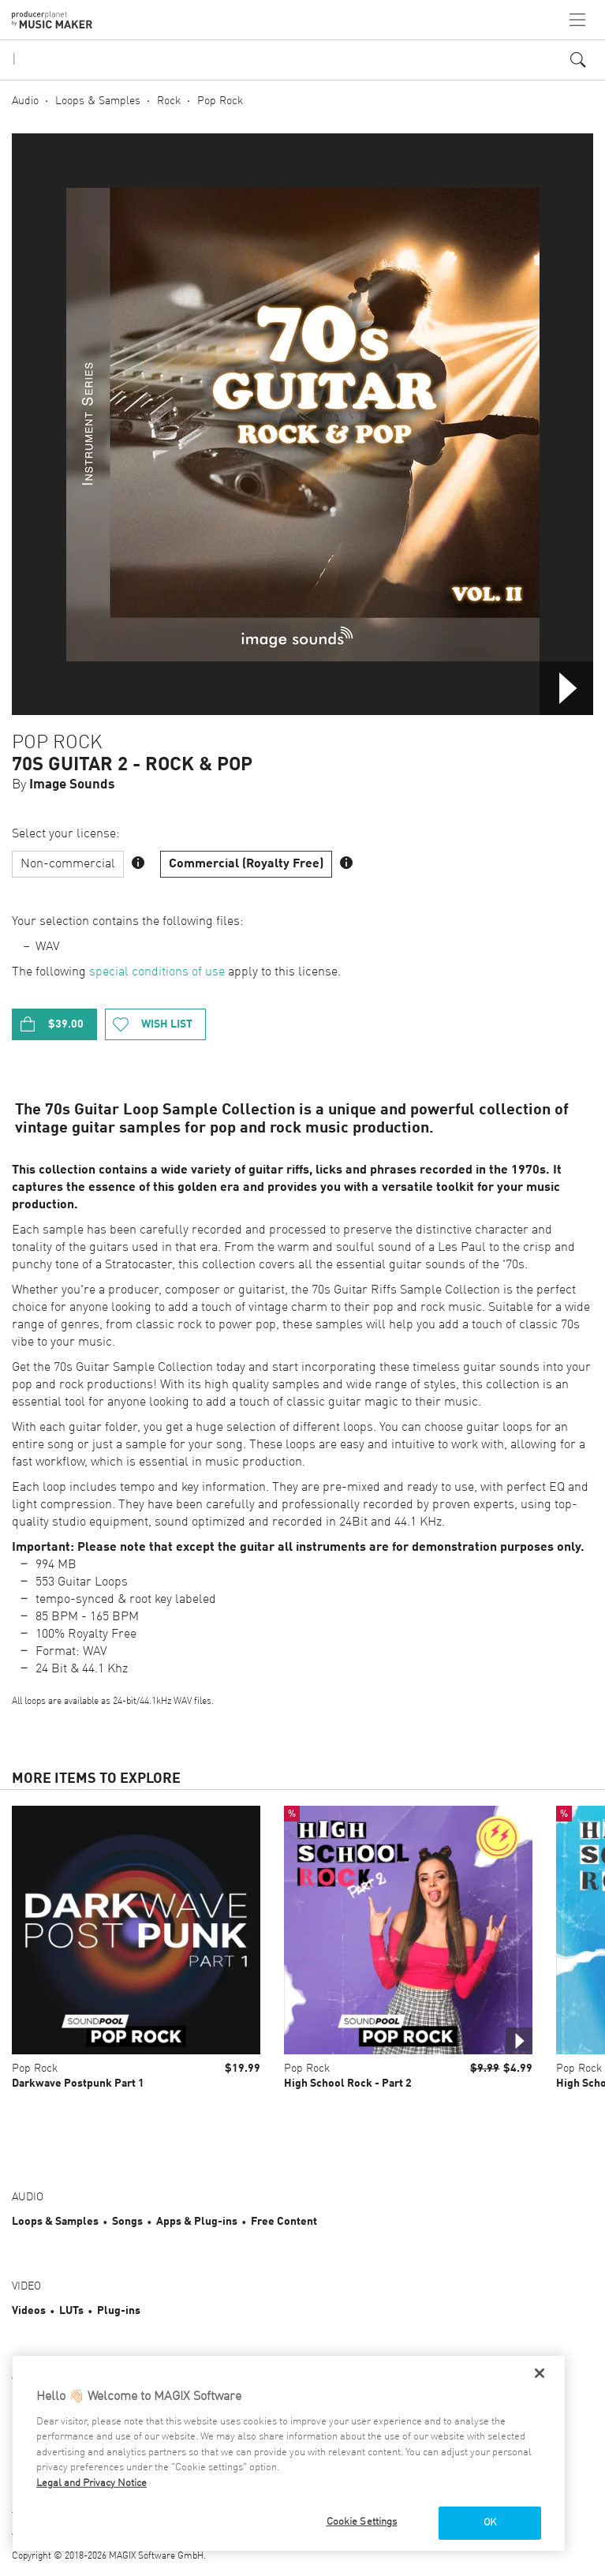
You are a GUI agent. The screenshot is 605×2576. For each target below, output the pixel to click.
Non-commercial (68, 864)
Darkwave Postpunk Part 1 (78, 2083)
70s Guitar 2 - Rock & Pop (132, 765)
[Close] (539, 2373)
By (63, 785)
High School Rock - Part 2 (348, 2083)
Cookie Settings (362, 2522)
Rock (169, 101)
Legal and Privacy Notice (91, 2483)
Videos (29, 2310)
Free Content (284, 2221)
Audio (25, 101)
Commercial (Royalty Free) (246, 864)
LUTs (71, 2310)
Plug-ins (118, 2310)
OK (490, 2523)
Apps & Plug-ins (196, 2221)
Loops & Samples (97, 101)
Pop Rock (220, 101)
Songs (127, 2221)
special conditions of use (157, 972)
